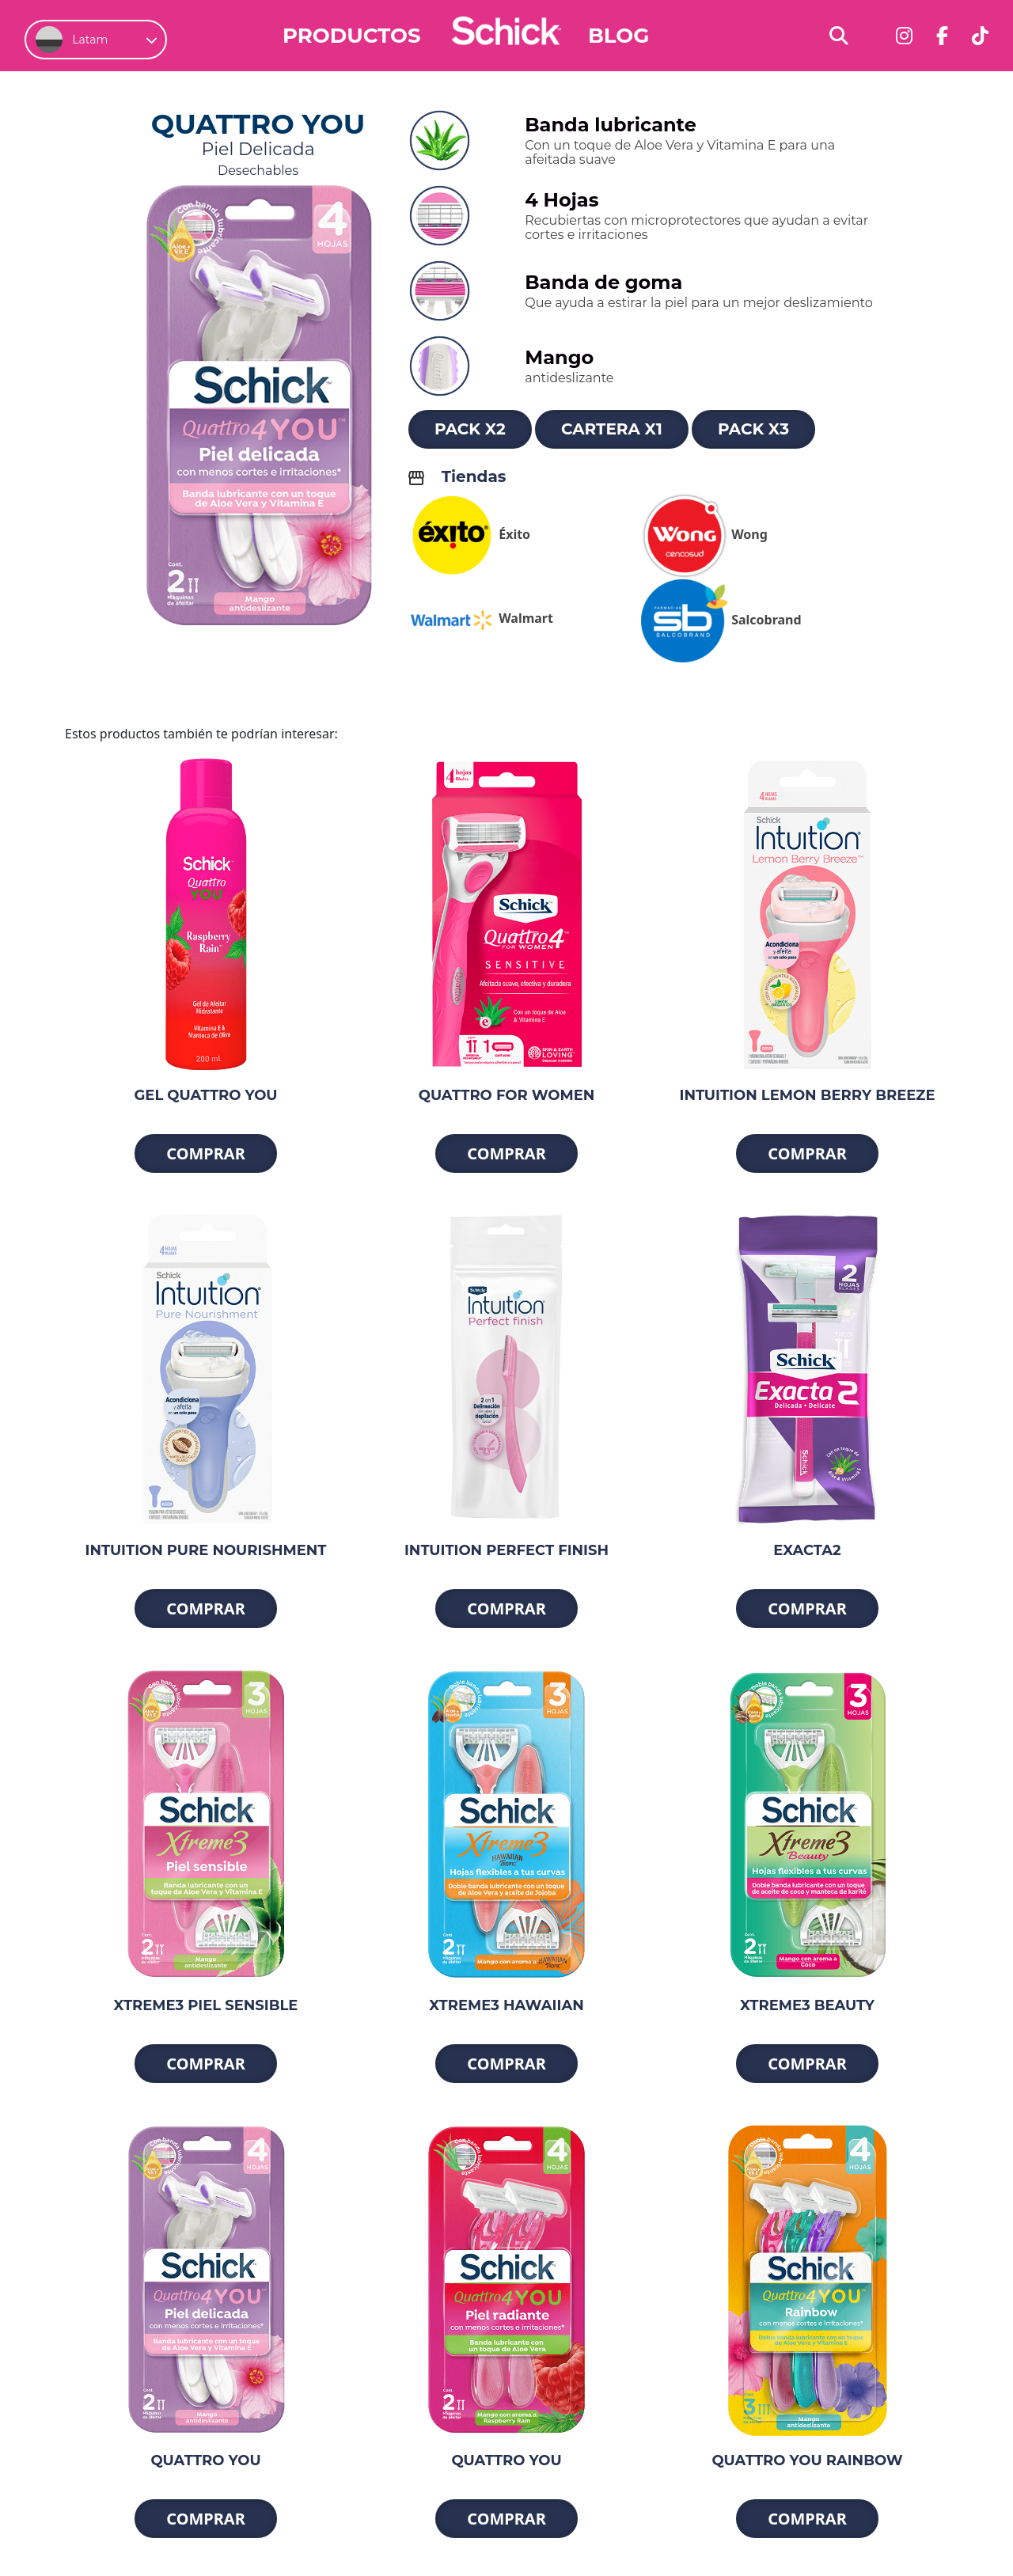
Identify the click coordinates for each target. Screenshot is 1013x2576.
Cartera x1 (611, 428)
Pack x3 (753, 428)
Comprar (205, 1153)
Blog (618, 35)
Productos (352, 35)
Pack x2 (470, 428)
